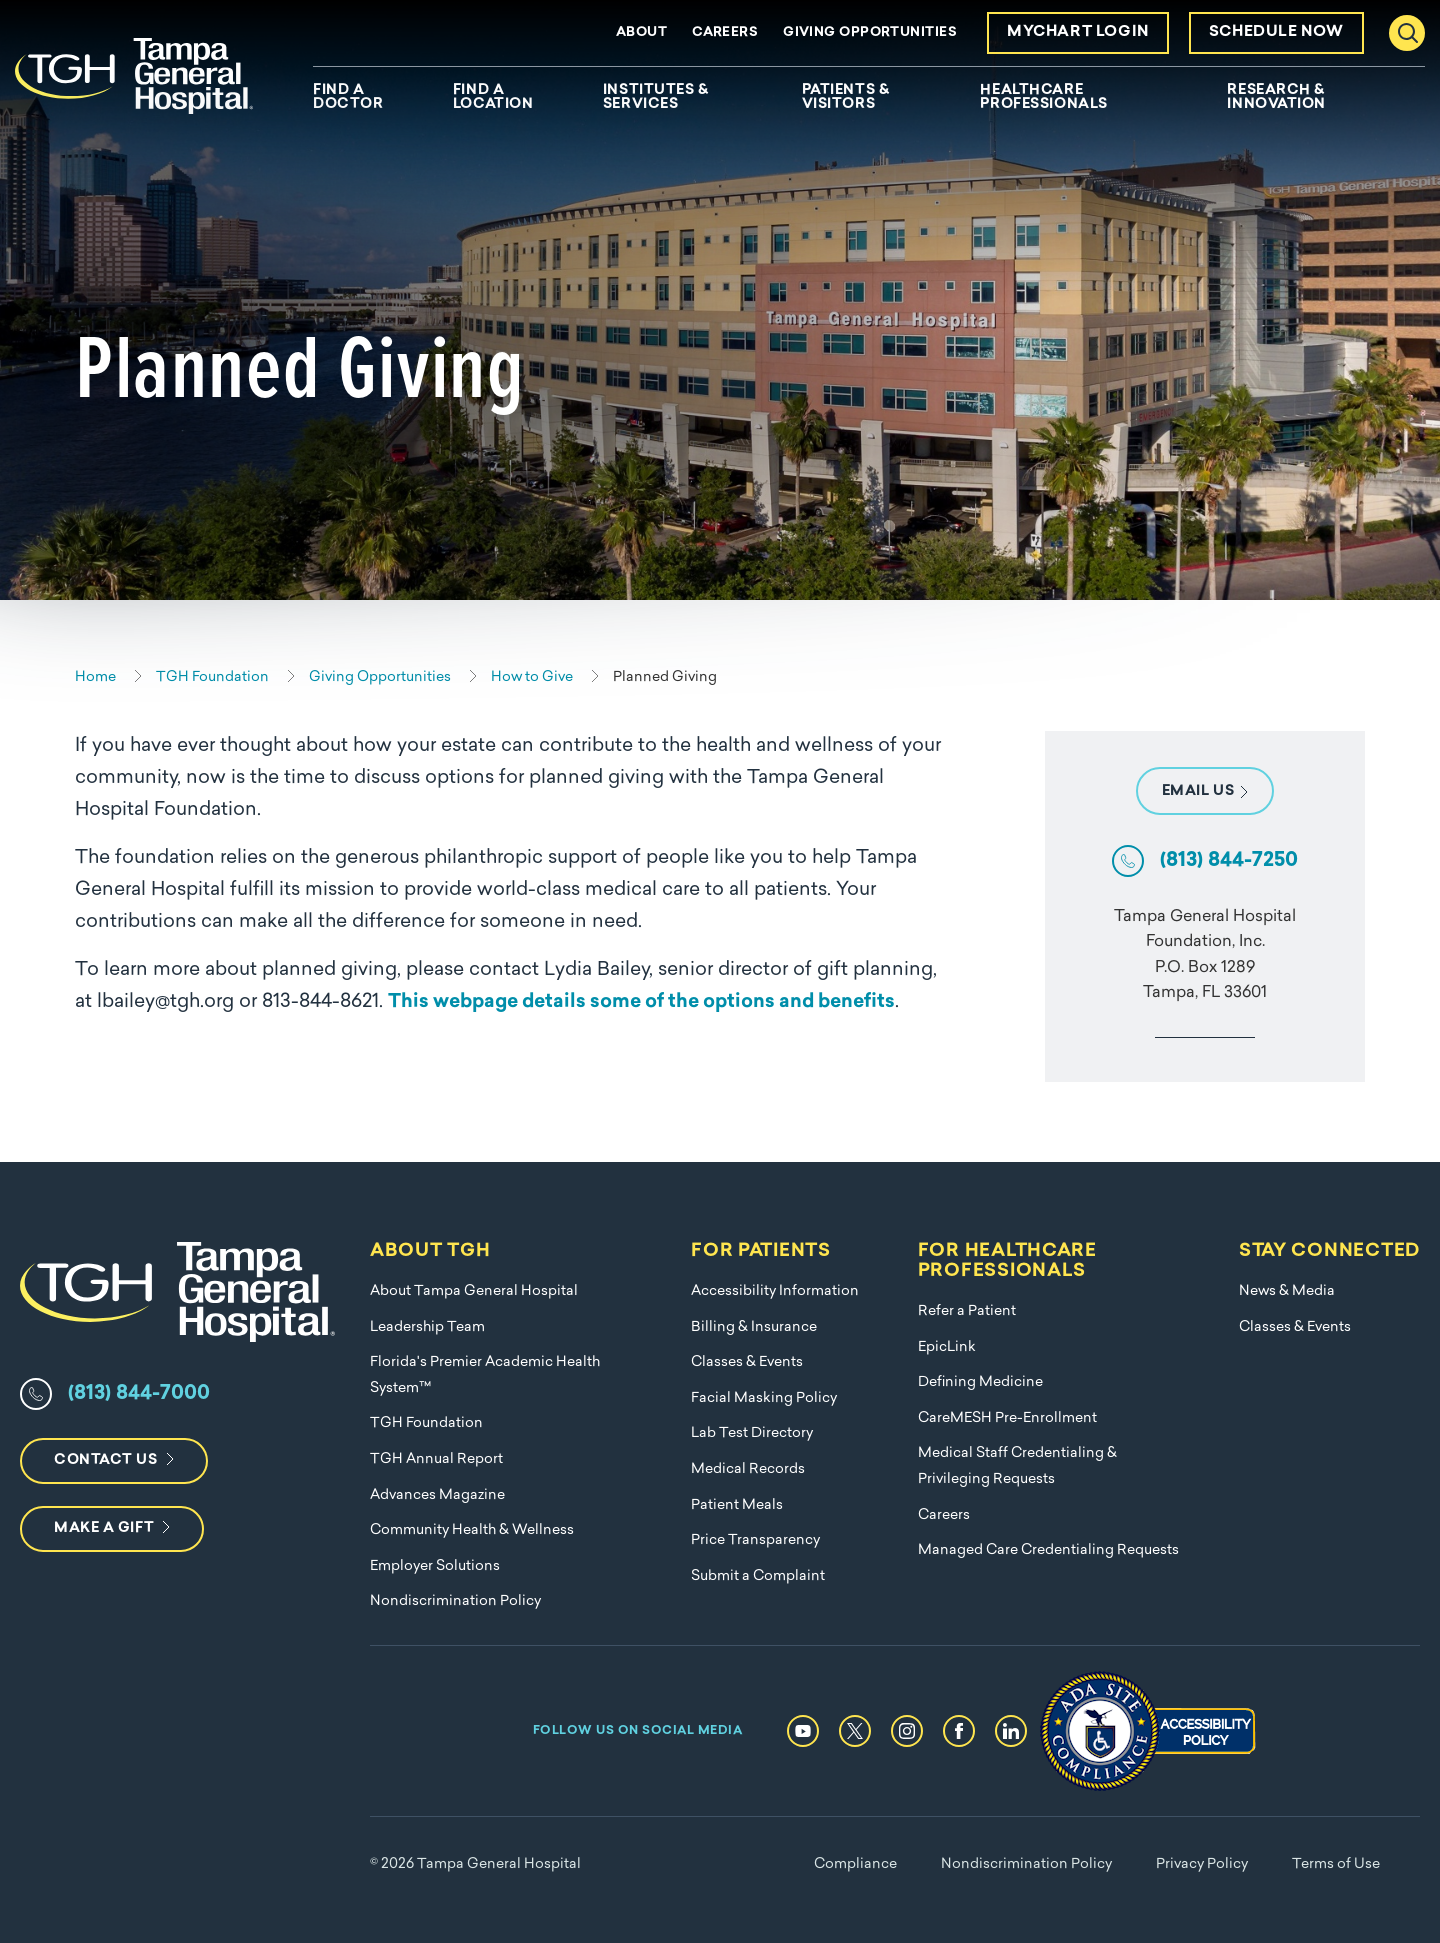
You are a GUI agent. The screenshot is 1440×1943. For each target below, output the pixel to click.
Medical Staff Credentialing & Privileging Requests (1017, 1466)
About (641, 32)
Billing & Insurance (754, 1327)
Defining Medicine (980, 1382)
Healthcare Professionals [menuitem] (1043, 98)
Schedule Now (1276, 32)
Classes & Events (747, 1362)
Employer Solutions (435, 1566)
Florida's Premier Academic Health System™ (485, 1375)
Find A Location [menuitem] (493, 98)
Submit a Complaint (758, 1576)
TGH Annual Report (436, 1459)
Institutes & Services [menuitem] (656, 98)
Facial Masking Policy (764, 1398)
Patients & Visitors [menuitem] (846, 98)
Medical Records (748, 1469)
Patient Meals (737, 1505)
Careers (725, 32)
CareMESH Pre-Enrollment (1007, 1418)
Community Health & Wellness (472, 1530)
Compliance (855, 1864)
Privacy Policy (1202, 1864)
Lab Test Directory (752, 1433)
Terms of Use (1336, 1864)
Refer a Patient (967, 1311)
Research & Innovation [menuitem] (1276, 98)
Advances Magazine (437, 1495)
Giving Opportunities (870, 32)
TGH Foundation (426, 1423)
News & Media (1287, 1291)
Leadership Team (427, 1327)
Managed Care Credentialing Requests (1048, 1550)
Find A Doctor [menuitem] (348, 98)
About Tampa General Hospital (474, 1291)
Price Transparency (755, 1540)
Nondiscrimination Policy (455, 1601)
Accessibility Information (775, 1291)
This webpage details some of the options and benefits (641, 1002)
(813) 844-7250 (1229, 861)
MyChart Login (1078, 32)
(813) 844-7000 (139, 1394)
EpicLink (947, 1347)
